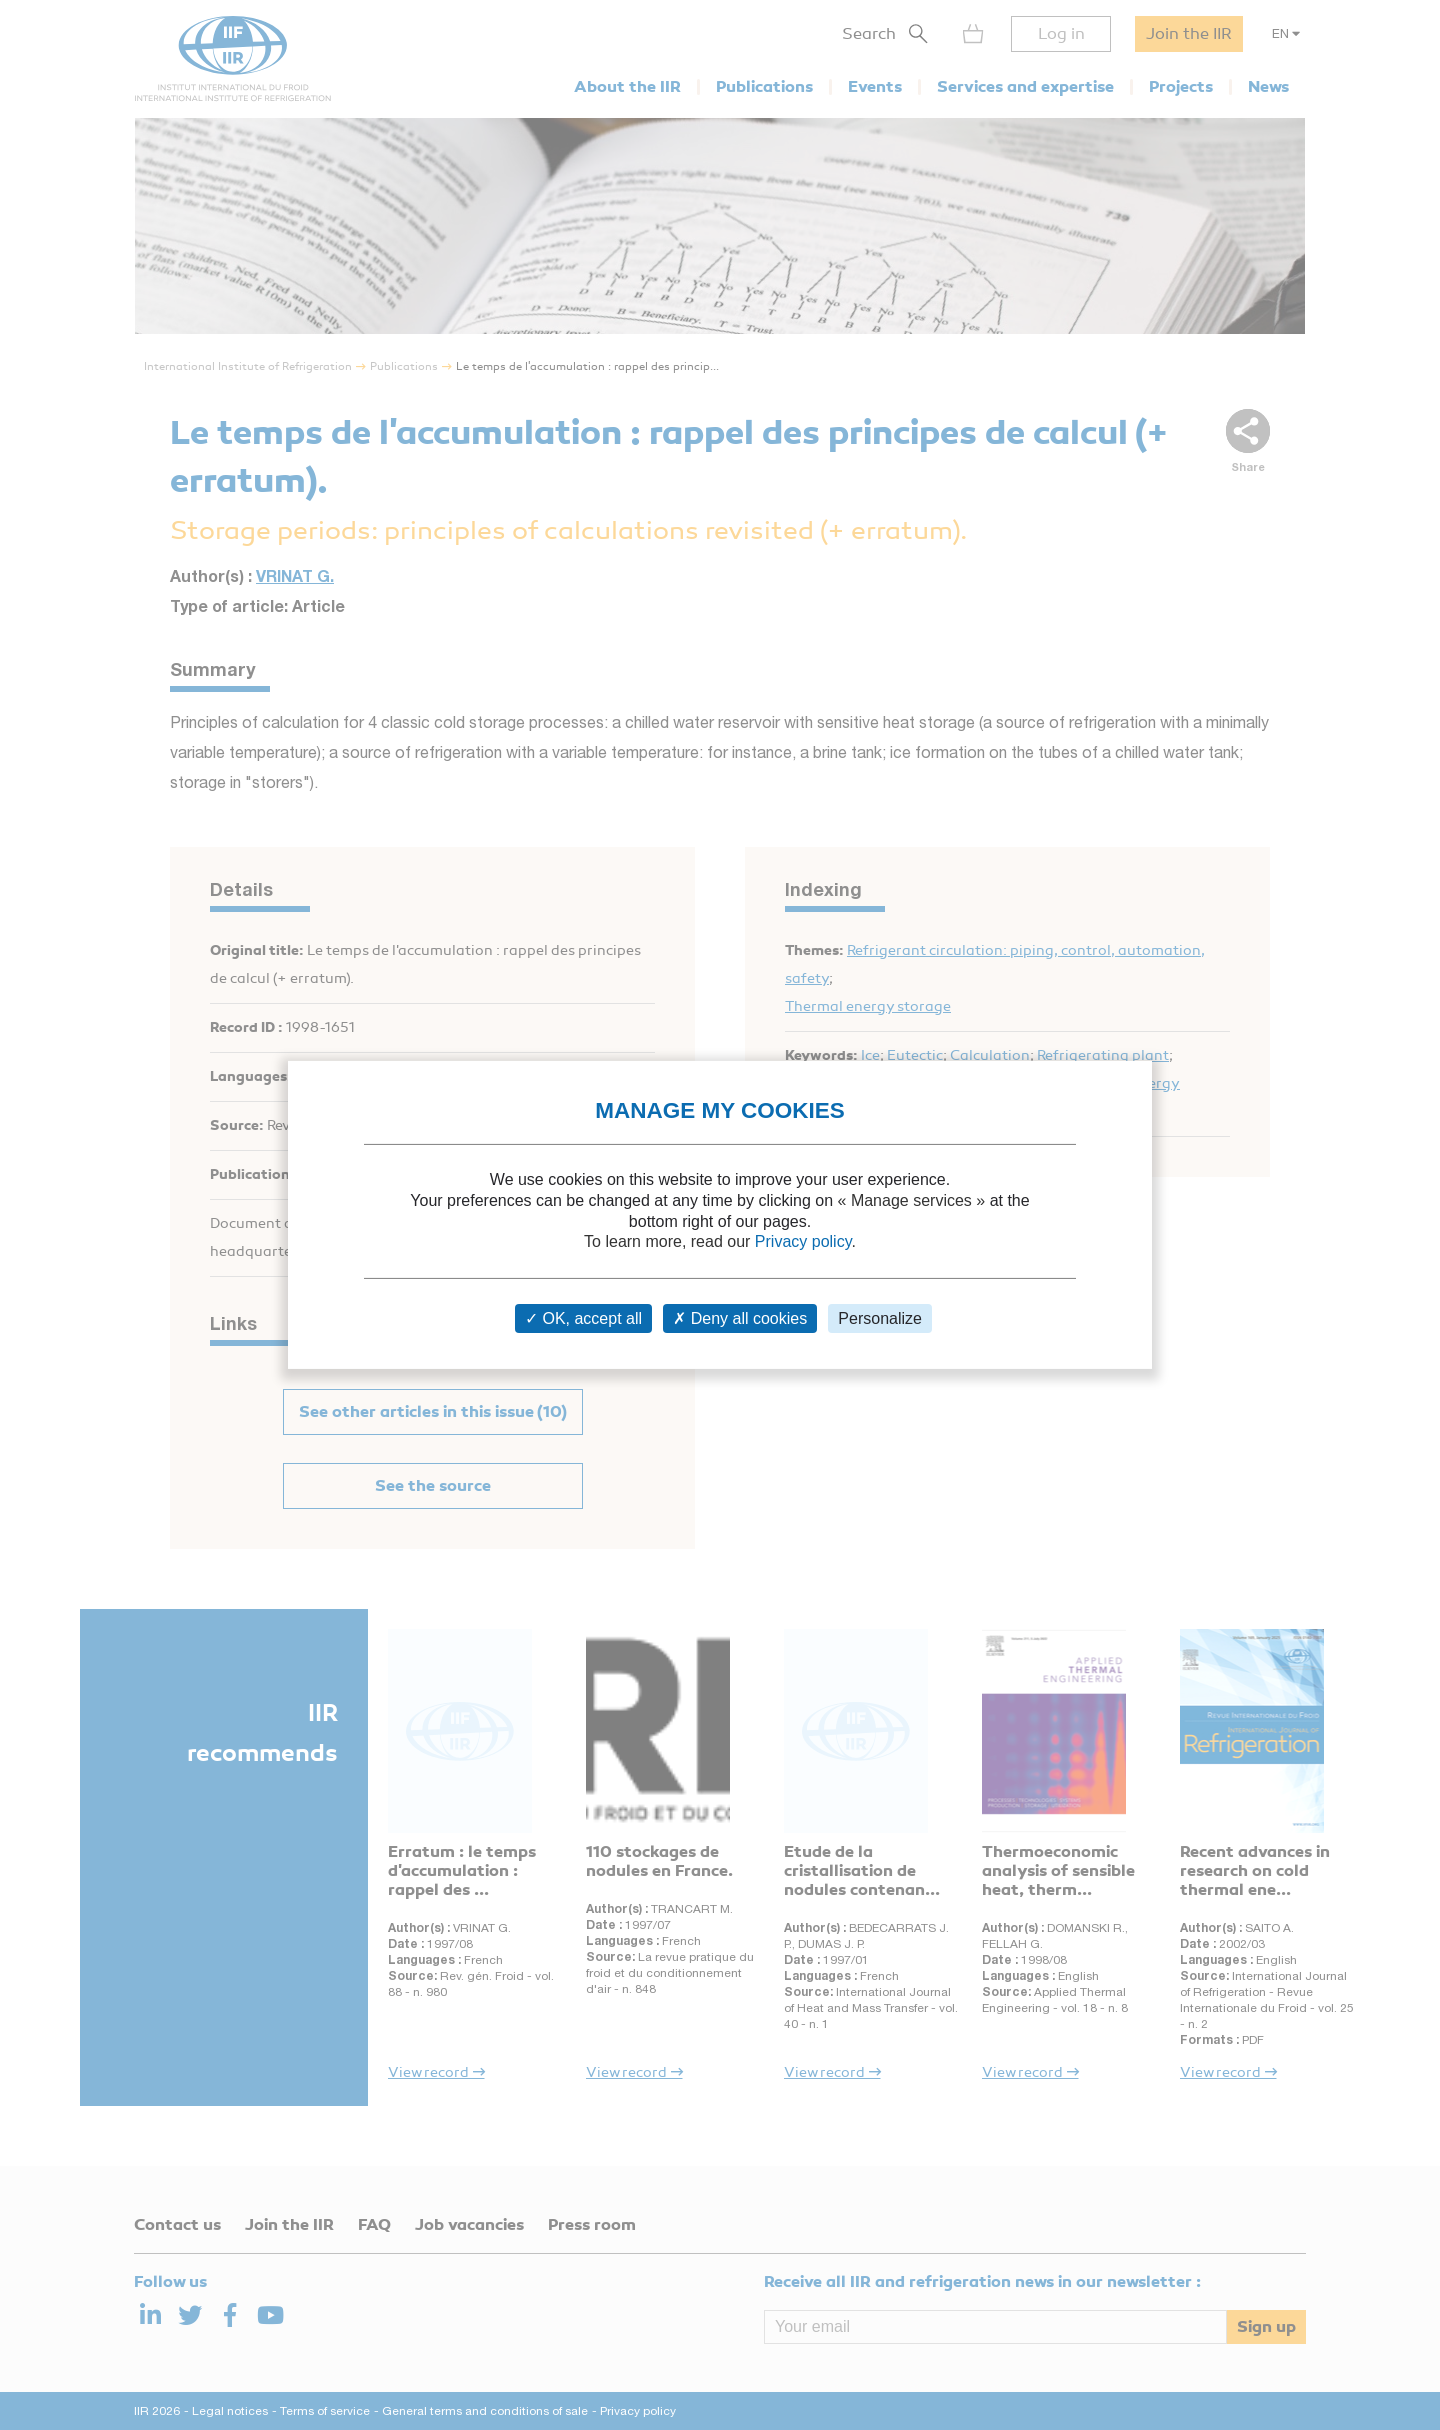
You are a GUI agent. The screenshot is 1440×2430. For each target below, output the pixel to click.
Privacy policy (803, 1241)
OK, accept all (583, 1318)
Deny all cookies (740, 1318)
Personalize (880, 1318)
